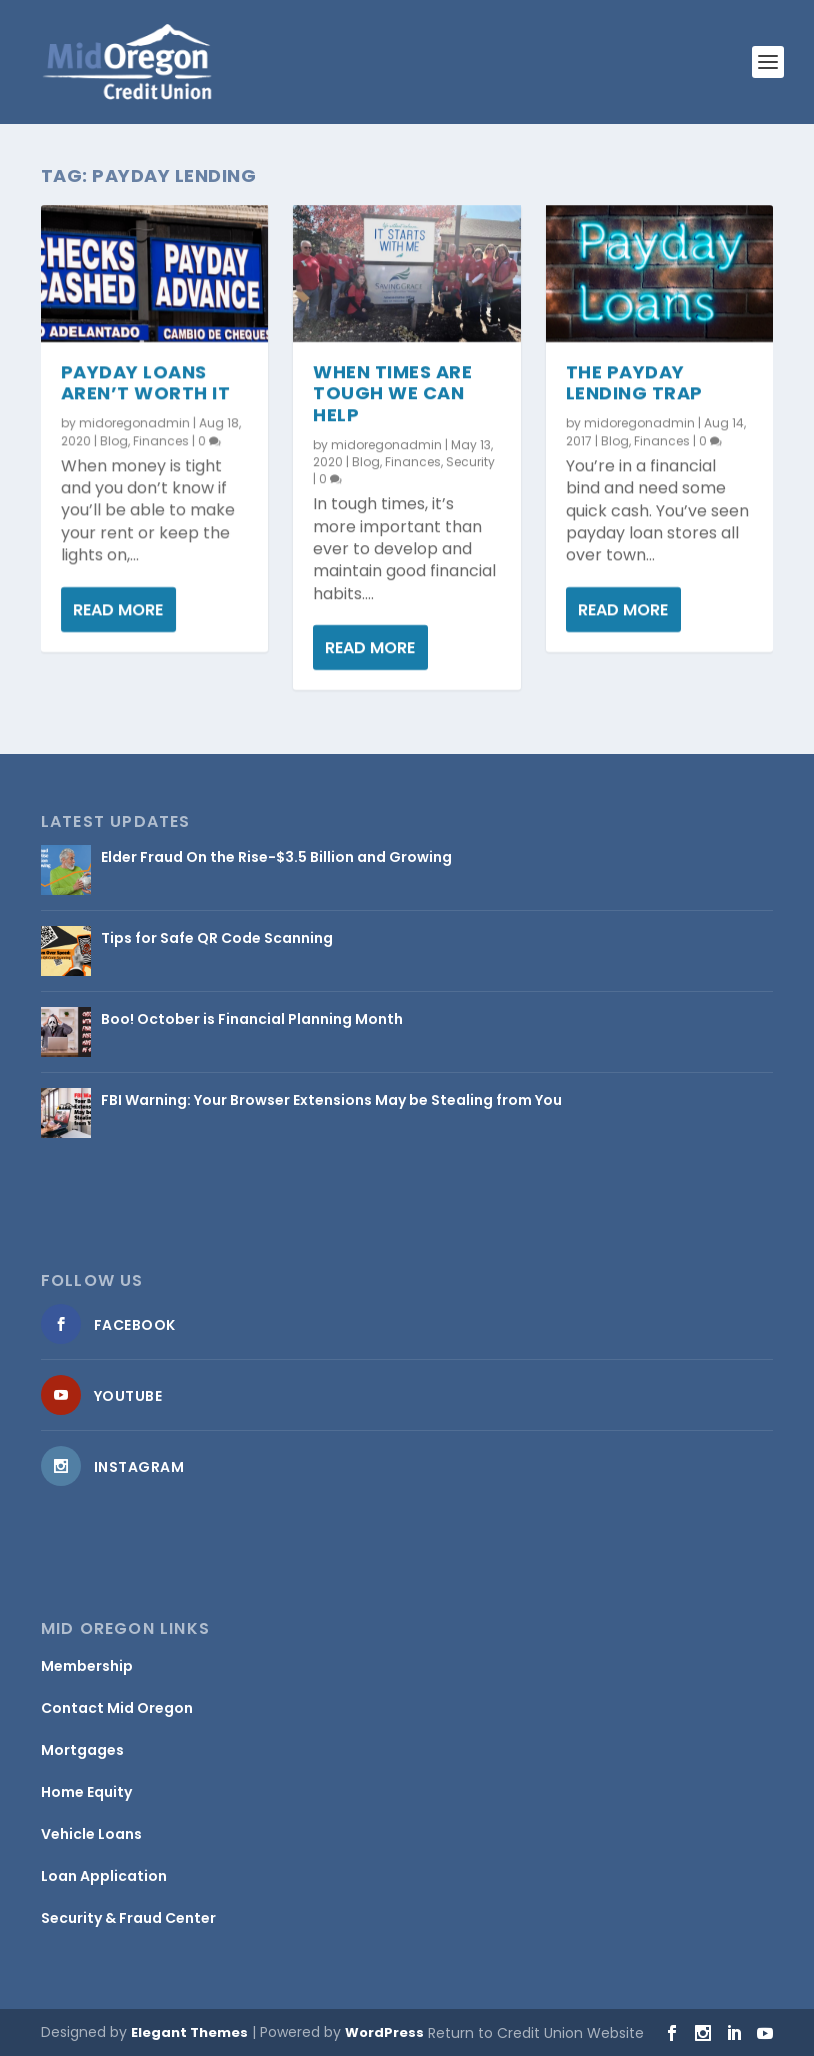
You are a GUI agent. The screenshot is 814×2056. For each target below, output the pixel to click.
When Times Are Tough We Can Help (392, 392)
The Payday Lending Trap (634, 381)
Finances (161, 440)
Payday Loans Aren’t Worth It (146, 381)
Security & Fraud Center (128, 1918)
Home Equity (86, 1792)
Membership (87, 1666)
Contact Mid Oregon (117, 1708)
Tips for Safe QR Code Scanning (217, 938)
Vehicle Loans (91, 1834)
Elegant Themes (189, 2032)
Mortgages (82, 1750)
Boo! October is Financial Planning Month (252, 1019)
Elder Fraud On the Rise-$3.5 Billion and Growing (276, 857)
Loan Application (104, 1876)
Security (470, 460)
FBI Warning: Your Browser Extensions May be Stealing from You (331, 1100)
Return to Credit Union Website (536, 2033)
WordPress (384, 2032)
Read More (118, 608)
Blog (114, 440)
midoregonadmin (134, 422)
